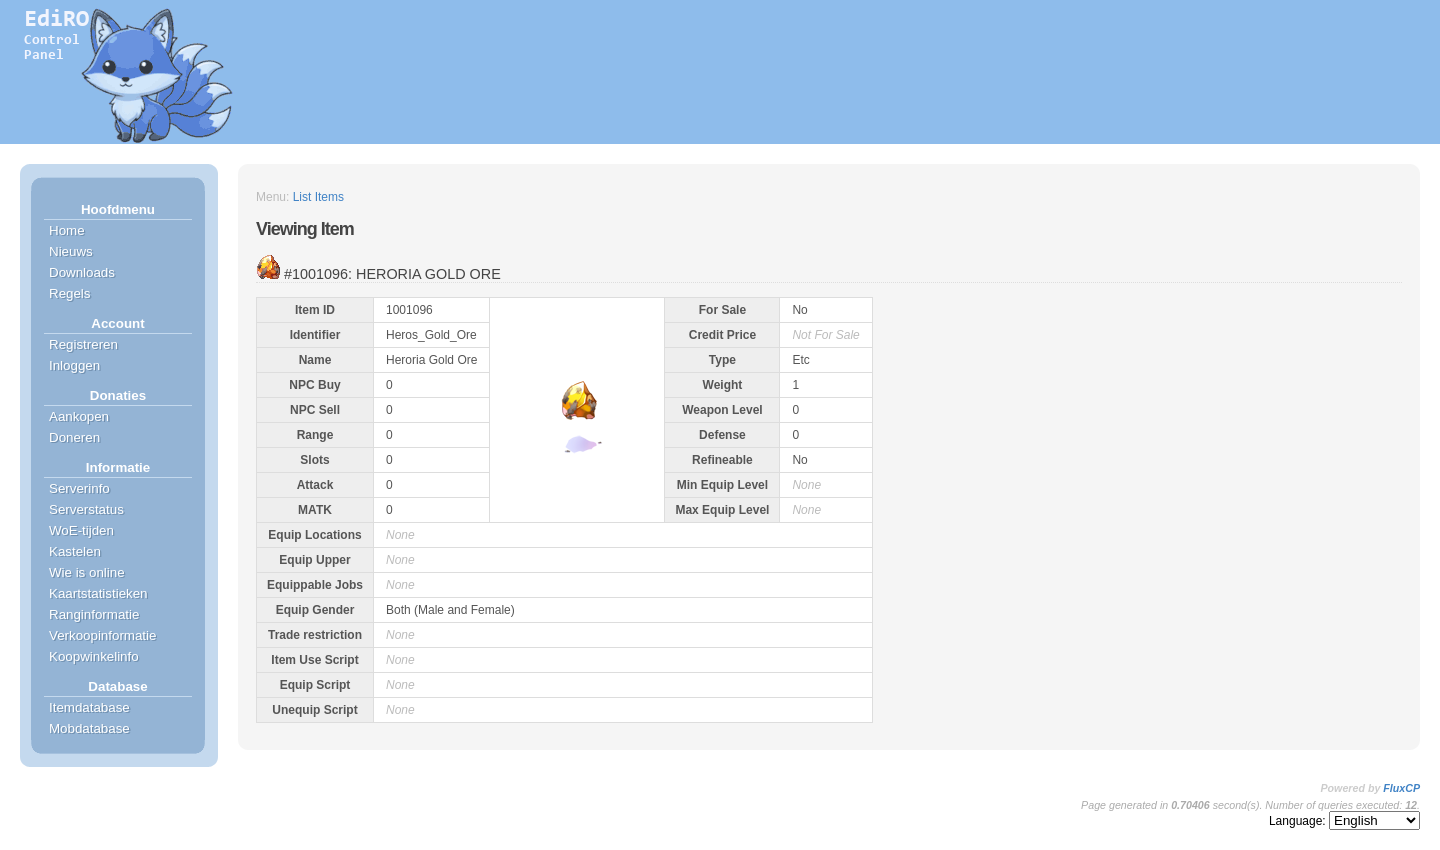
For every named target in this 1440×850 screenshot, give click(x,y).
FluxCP (1401, 788)
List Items (318, 197)
